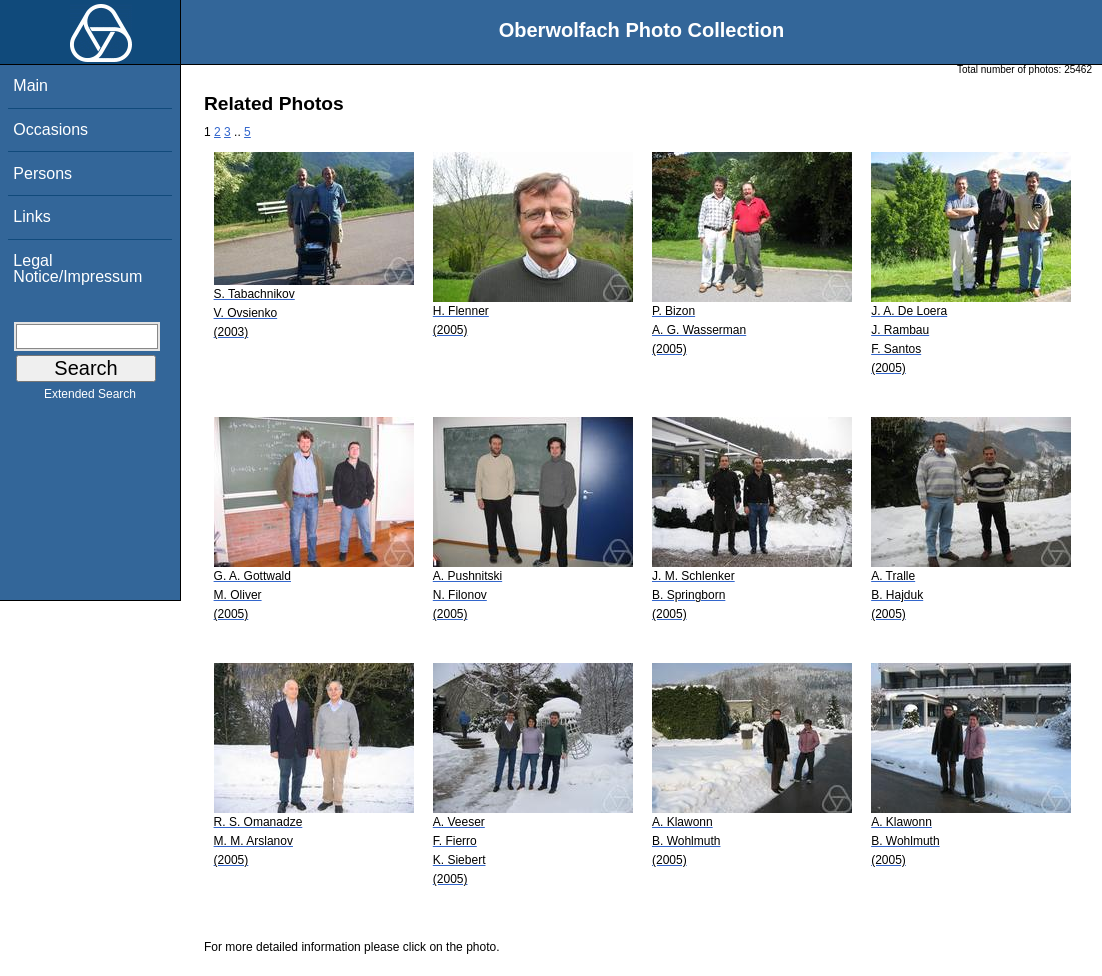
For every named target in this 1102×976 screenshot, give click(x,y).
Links (31, 216)
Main (30, 85)
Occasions (50, 129)
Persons (42, 173)
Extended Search (90, 398)
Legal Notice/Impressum (77, 268)
